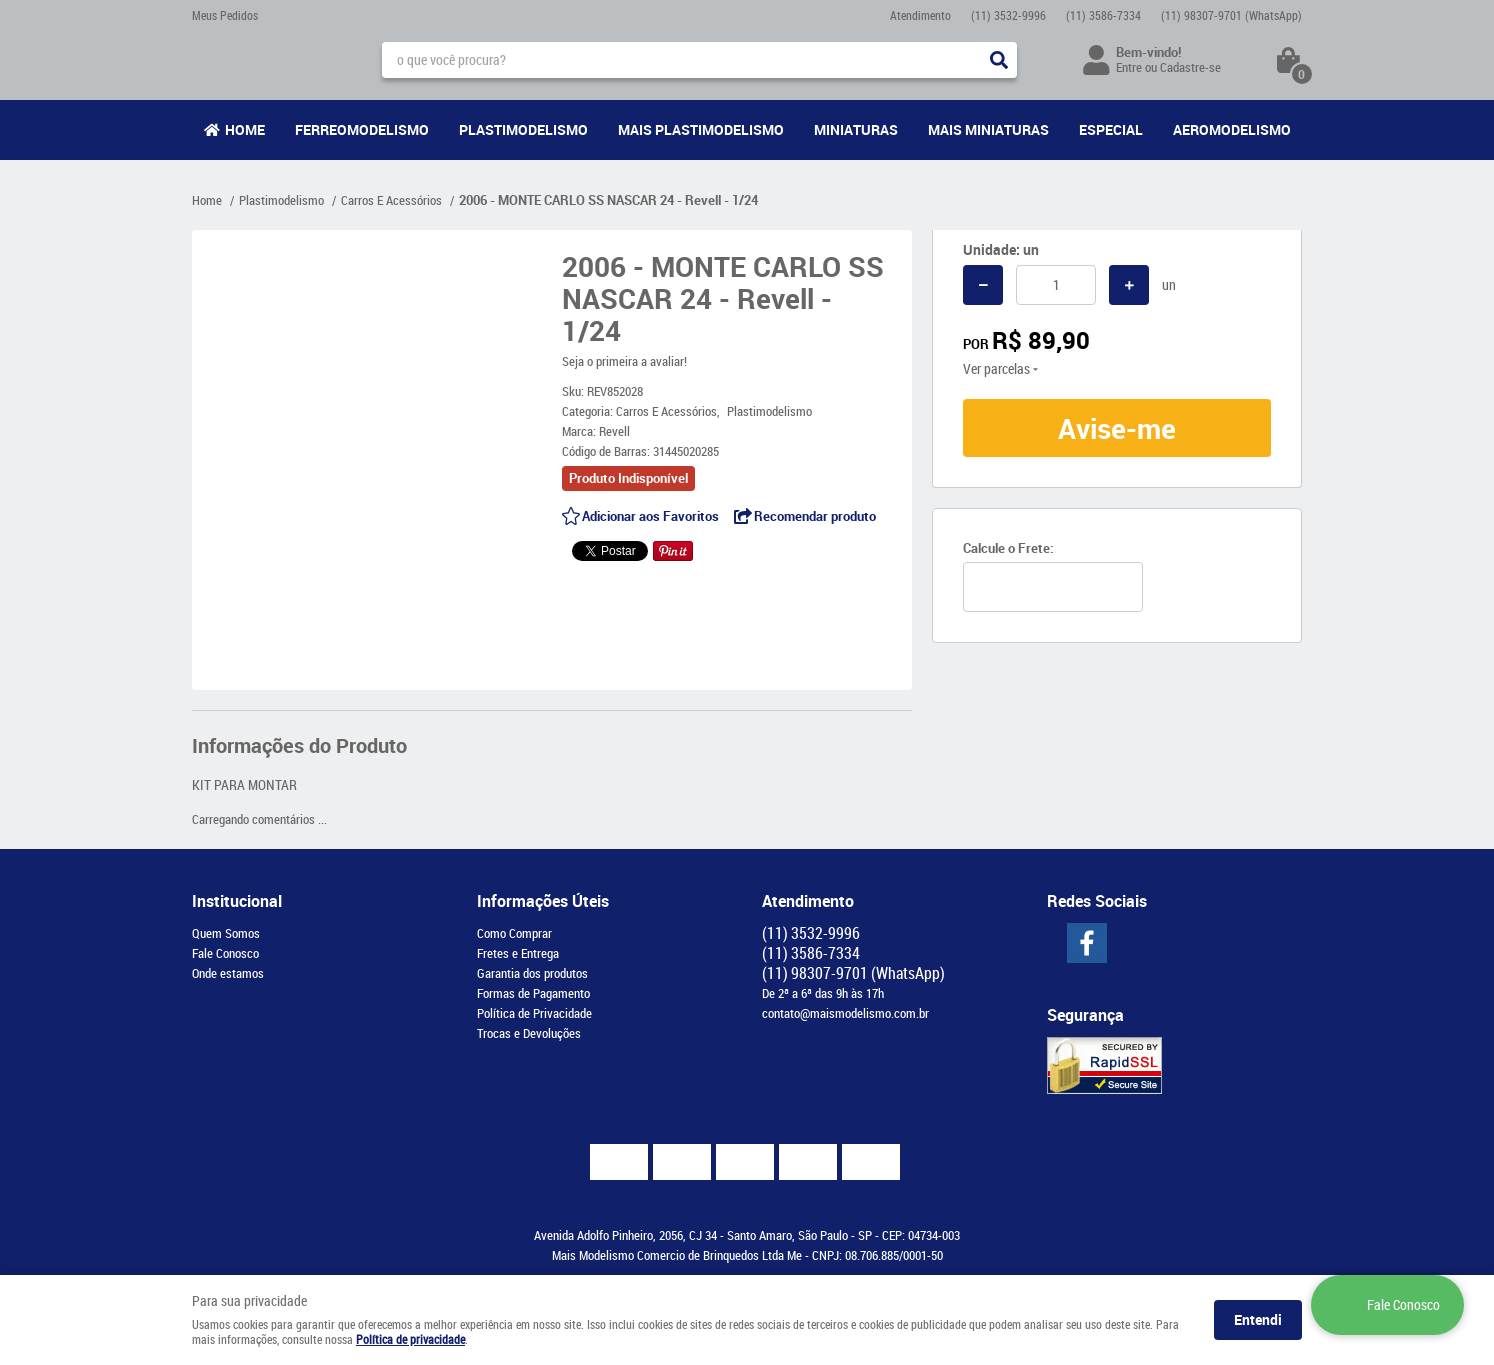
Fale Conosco (225, 953)
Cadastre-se (1190, 67)
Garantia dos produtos (532, 973)
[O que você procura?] (999, 60)
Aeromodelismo (1232, 129)
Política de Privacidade (534, 1013)
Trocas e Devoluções (529, 1033)
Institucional (237, 901)
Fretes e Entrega (518, 953)
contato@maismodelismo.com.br (845, 1013)
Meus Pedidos (225, 15)
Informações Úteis (543, 901)
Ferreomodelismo (362, 129)
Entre (1129, 67)
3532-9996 (1008, 15)
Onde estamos (228, 973)
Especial (1111, 129)
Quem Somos (226, 933)
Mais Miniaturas (988, 129)
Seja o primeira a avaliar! (624, 361)
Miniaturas (856, 129)
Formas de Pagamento (533, 993)
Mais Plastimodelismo (701, 129)
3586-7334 (1103, 15)
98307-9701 (1231, 15)
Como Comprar (514, 933)
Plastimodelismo (523, 129)
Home (245, 129)
